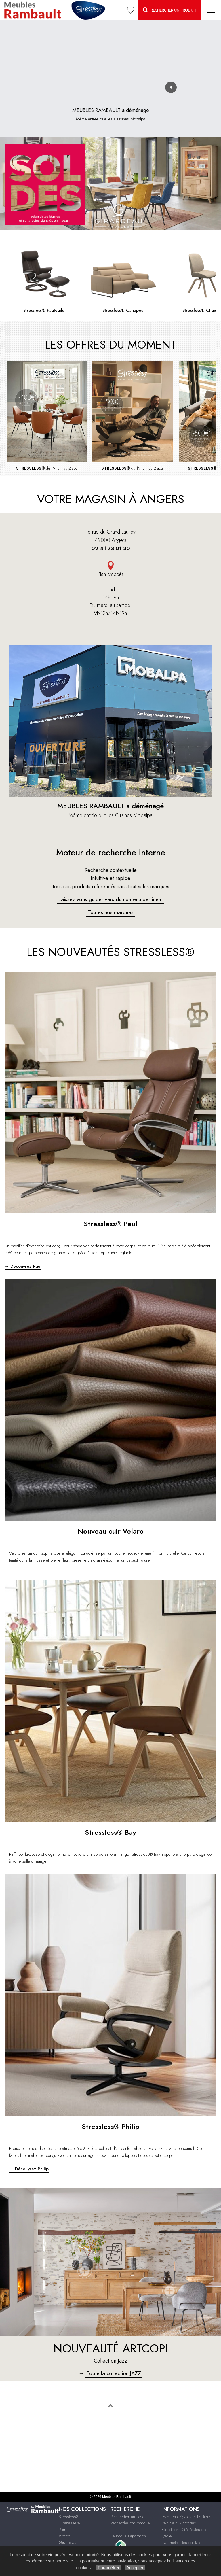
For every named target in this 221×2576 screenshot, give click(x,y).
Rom (62, 2529)
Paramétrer (108, 2567)
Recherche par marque (130, 2523)
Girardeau (67, 2542)
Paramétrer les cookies (182, 2542)
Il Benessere (69, 2523)
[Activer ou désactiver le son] (171, 87)
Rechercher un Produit (169, 10)
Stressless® (69, 2516)
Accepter (135, 2567)
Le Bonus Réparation (128, 2536)
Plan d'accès (111, 574)
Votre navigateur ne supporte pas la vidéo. (110, 61)
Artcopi (65, 2536)
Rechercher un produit (129, 2516)
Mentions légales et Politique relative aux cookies (186, 2519)
